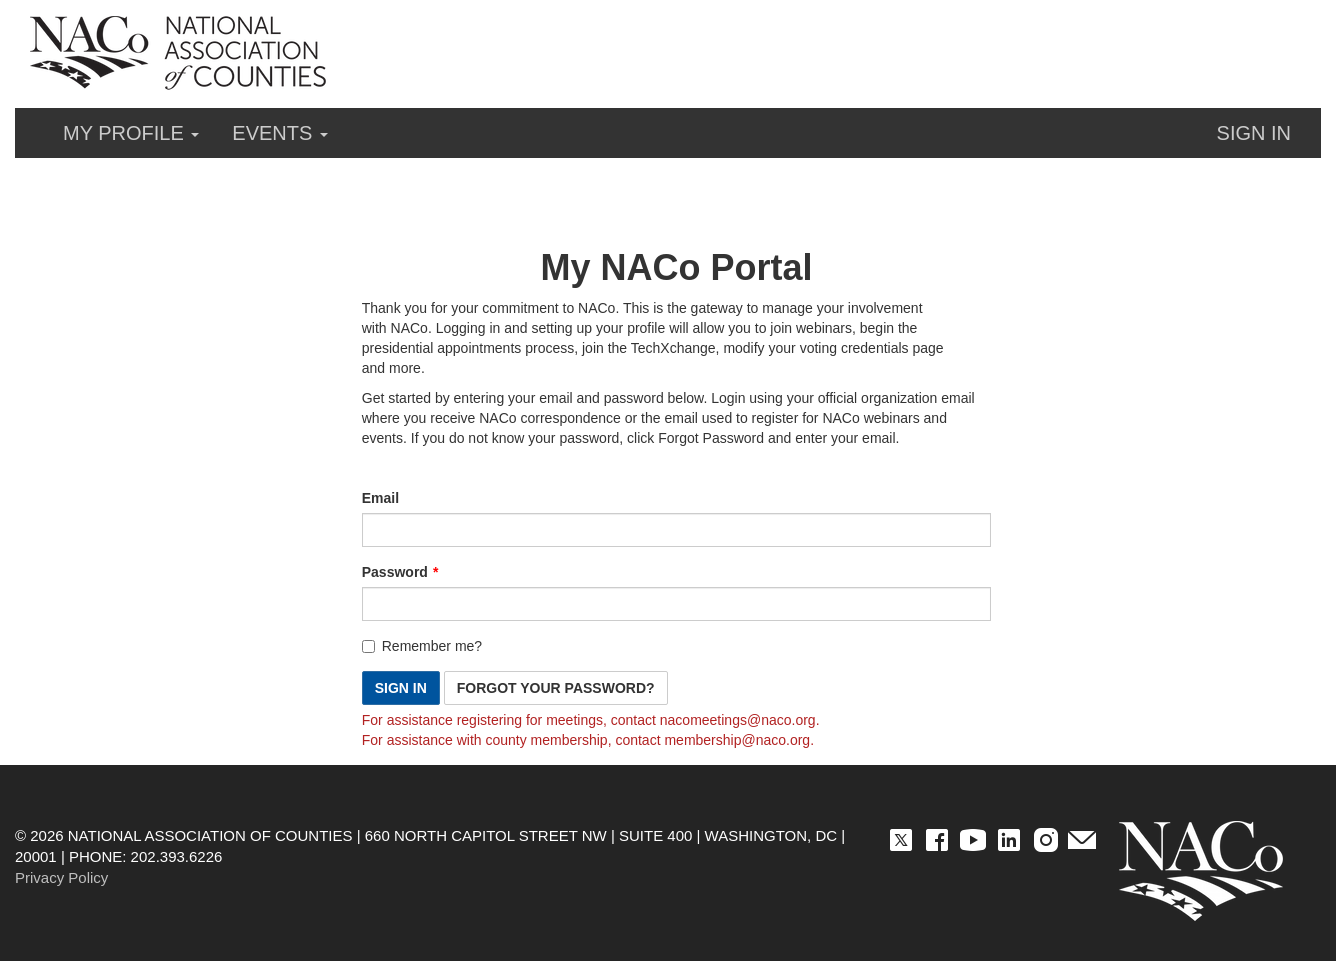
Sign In (401, 688)
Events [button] (280, 133)
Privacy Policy (61, 877)
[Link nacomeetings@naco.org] (738, 720)
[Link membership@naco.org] (737, 740)
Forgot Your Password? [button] (556, 688)
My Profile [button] (131, 133)
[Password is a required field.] (677, 604)
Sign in (1254, 133)
